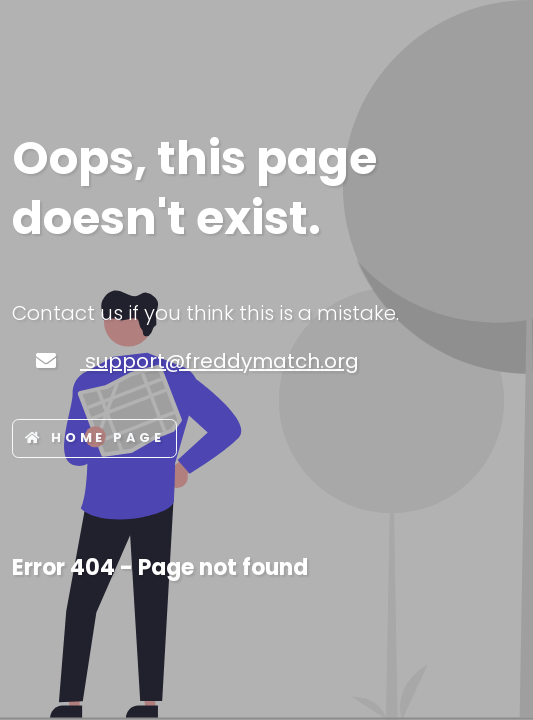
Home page (94, 437)
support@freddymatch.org (219, 361)
